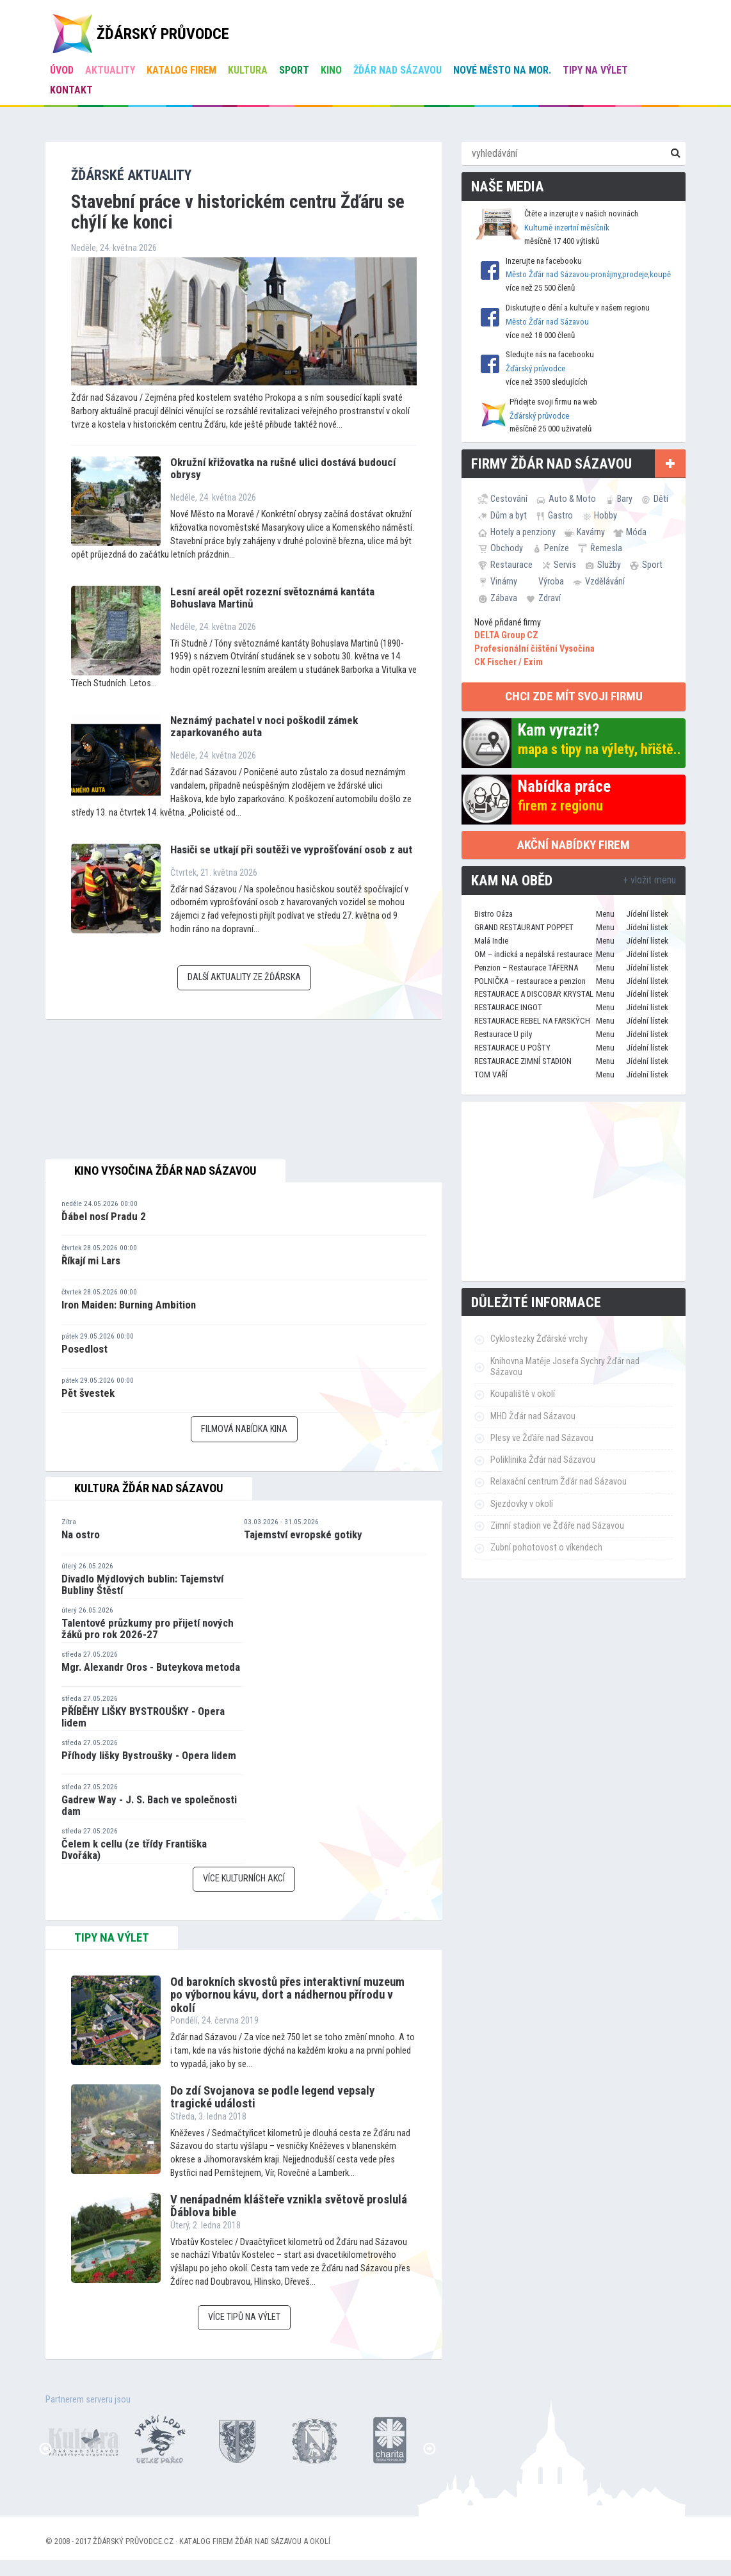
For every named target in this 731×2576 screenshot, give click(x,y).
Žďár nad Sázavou (397, 70)
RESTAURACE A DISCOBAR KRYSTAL (533, 994)
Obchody (506, 548)
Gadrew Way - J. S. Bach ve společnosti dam (149, 1805)
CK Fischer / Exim (508, 662)
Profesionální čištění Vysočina (534, 648)
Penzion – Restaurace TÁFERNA (526, 967)
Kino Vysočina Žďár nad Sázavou (165, 1171)
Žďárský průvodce (535, 368)
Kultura (248, 70)
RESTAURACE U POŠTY (512, 1047)
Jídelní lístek (647, 914)
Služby (609, 564)
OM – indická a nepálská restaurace (533, 954)
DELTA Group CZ (506, 635)
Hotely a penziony (523, 532)
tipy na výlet (111, 1938)
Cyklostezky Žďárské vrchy (539, 1338)
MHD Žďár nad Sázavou (532, 1416)
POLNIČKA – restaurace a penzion (530, 981)
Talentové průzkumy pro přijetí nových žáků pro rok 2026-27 (147, 1628)
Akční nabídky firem (573, 844)
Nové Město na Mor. (502, 70)
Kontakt (71, 90)
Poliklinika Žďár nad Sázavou (542, 1459)
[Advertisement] (574, 1191)
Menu (605, 914)
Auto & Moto (572, 499)
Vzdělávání (605, 581)
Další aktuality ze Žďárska (244, 977)
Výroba (551, 581)
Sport (294, 70)
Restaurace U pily (503, 1034)
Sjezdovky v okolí (521, 1504)
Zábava (503, 598)
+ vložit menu (649, 880)
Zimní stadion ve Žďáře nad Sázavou (557, 1525)
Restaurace (511, 564)
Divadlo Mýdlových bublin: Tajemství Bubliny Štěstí (142, 1584)
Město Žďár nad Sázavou (547, 321)
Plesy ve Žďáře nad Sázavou (541, 1438)
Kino (331, 70)
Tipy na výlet (595, 70)
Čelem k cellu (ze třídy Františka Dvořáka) (134, 1849)
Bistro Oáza (493, 914)
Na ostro (80, 1534)
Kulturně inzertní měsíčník (566, 227)
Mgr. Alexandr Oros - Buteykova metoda (150, 1667)
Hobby (605, 515)
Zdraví (549, 598)
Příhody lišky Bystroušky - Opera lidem (148, 1755)
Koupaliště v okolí (522, 1394)
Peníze (556, 548)
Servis (565, 564)
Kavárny (591, 532)
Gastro (560, 515)
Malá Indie (491, 941)
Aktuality (110, 70)
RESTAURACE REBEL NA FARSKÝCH (532, 1021)
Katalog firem (181, 70)
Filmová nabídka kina (244, 1429)
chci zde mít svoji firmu (574, 696)
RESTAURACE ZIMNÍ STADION (523, 1061)
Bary (624, 499)
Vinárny (503, 581)
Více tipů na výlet (244, 2317)
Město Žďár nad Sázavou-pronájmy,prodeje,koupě (588, 274)
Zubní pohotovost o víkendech (546, 1547)
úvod (62, 70)
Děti (661, 499)
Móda (636, 532)
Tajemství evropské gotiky (303, 1534)
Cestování (508, 499)
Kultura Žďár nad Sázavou (148, 1488)
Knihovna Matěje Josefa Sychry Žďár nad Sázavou (564, 1367)
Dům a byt (508, 515)
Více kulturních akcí (244, 1878)
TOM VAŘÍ (491, 1074)
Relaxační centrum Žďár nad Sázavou (558, 1481)
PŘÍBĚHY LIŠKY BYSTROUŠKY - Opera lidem (143, 1717)
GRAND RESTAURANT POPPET (524, 927)
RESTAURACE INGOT (508, 1007)
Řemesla (606, 548)
